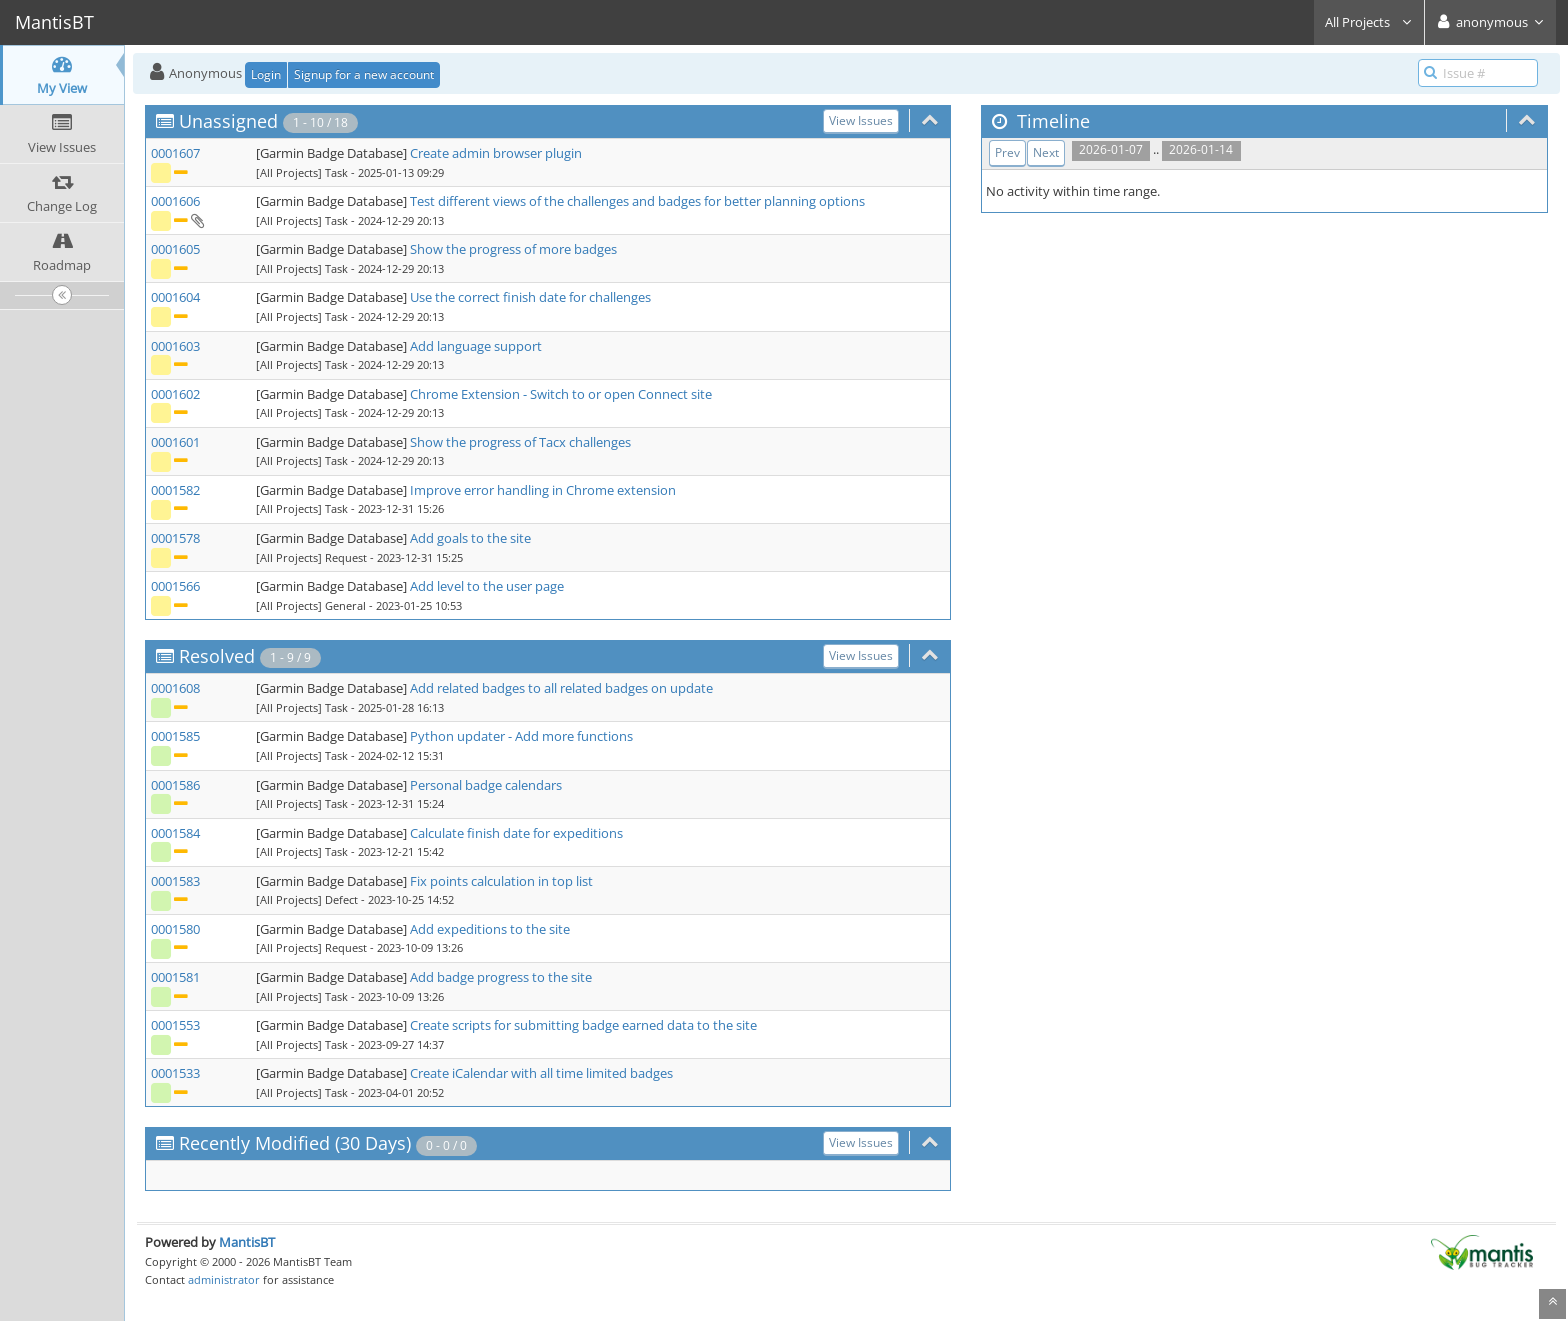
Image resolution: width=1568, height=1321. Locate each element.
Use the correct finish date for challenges (530, 297)
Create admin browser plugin (496, 153)
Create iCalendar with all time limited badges (541, 1073)
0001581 (175, 977)
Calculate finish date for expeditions (516, 833)
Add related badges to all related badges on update (561, 688)
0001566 (175, 586)
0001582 (175, 490)
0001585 (175, 736)
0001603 (175, 346)
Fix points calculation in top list (501, 881)
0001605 (175, 249)
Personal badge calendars (486, 785)
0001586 (175, 785)
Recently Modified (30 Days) (295, 1143)
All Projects (1369, 22)
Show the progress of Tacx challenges (520, 442)
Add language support (476, 346)
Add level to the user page (487, 586)
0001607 (175, 153)
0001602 (175, 394)
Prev (1007, 152)
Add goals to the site (470, 538)
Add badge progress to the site (501, 977)
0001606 (175, 201)
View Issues (861, 120)
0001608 (175, 688)
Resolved (217, 656)
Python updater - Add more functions (521, 736)
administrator (224, 1279)
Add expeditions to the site (490, 929)
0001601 (175, 442)
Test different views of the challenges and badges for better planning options (637, 201)
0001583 (175, 881)
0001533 (175, 1073)
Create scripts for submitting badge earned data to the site (583, 1025)
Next (1046, 152)
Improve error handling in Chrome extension (543, 490)
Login (266, 74)
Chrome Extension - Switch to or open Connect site (561, 394)
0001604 (175, 297)
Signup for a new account (364, 74)
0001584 (175, 833)
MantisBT (247, 1242)
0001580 (175, 929)
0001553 (175, 1025)
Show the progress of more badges (513, 249)
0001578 (175, 538)
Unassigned (228, 121)
